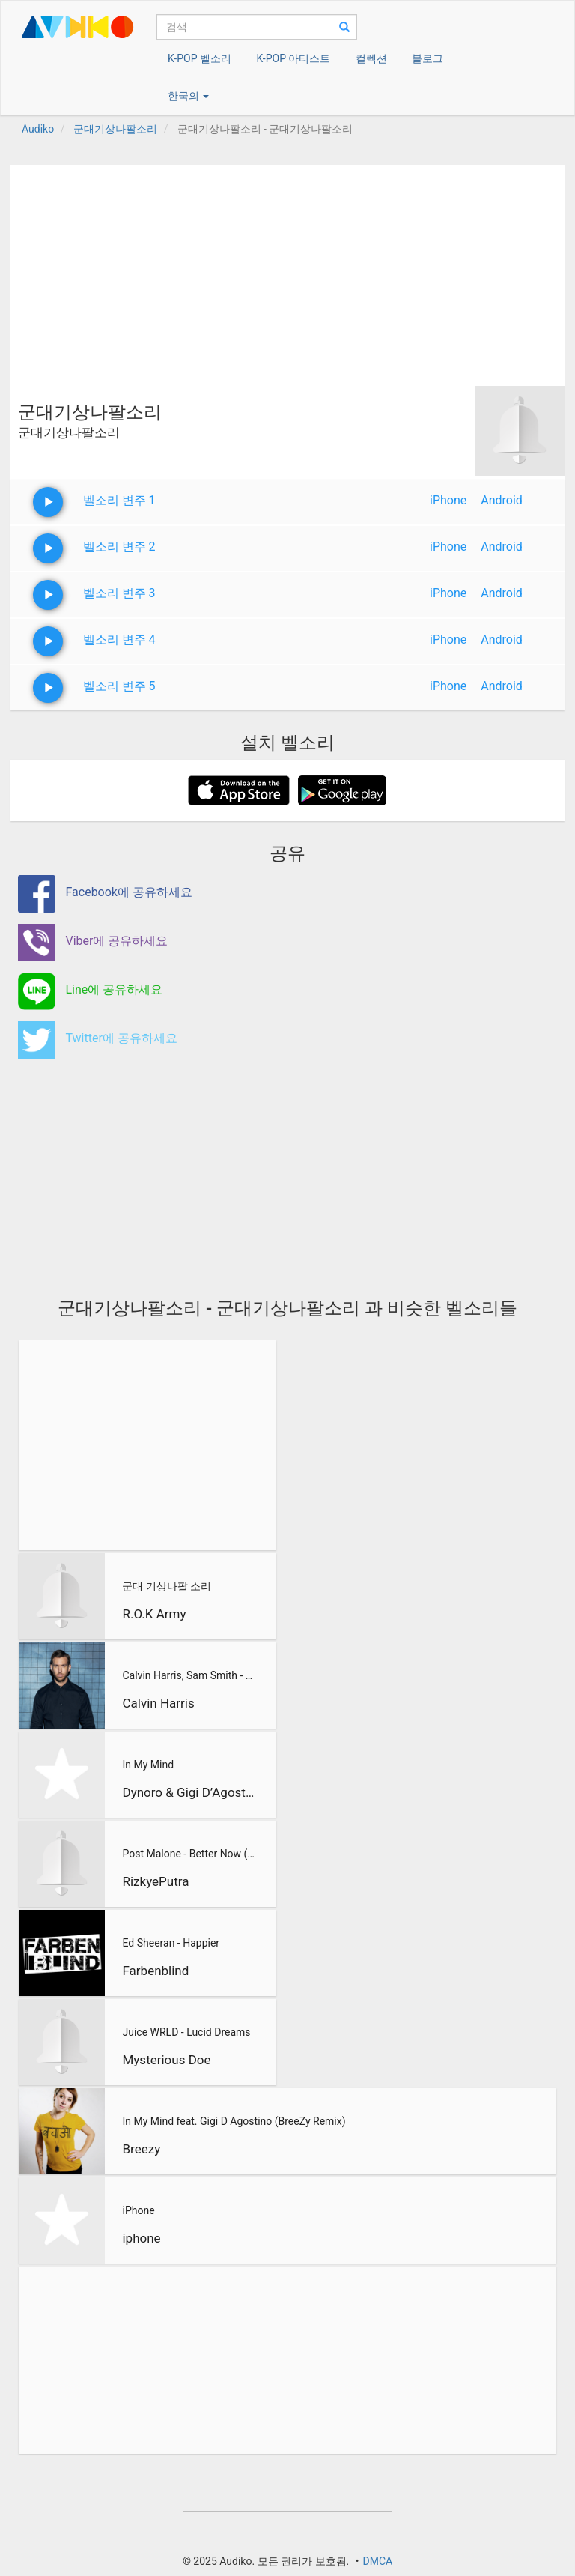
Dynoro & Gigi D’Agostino (188, 1792)
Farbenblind (155, 1970)
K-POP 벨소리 (199, 58)
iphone (141, 2238)
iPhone (448, 500)
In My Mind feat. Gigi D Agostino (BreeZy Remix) (233, 2121)
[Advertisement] (287, 270)
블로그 (427, 58)
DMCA (377, 2561)
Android (502, 500)
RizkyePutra (155, 1881)
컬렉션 (371, 58)
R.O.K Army (154, 1613)
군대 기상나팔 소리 (166, 1586)
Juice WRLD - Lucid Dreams (186, 2032)
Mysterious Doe (166, 2059)
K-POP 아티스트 (293, 58)
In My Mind (148, 1765)
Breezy (141, 2148)
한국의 (188, 96)
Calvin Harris (158, 1703)
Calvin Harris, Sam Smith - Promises (188, 1675)
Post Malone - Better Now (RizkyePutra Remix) (188, 1854)
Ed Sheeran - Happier (170, 1943)
